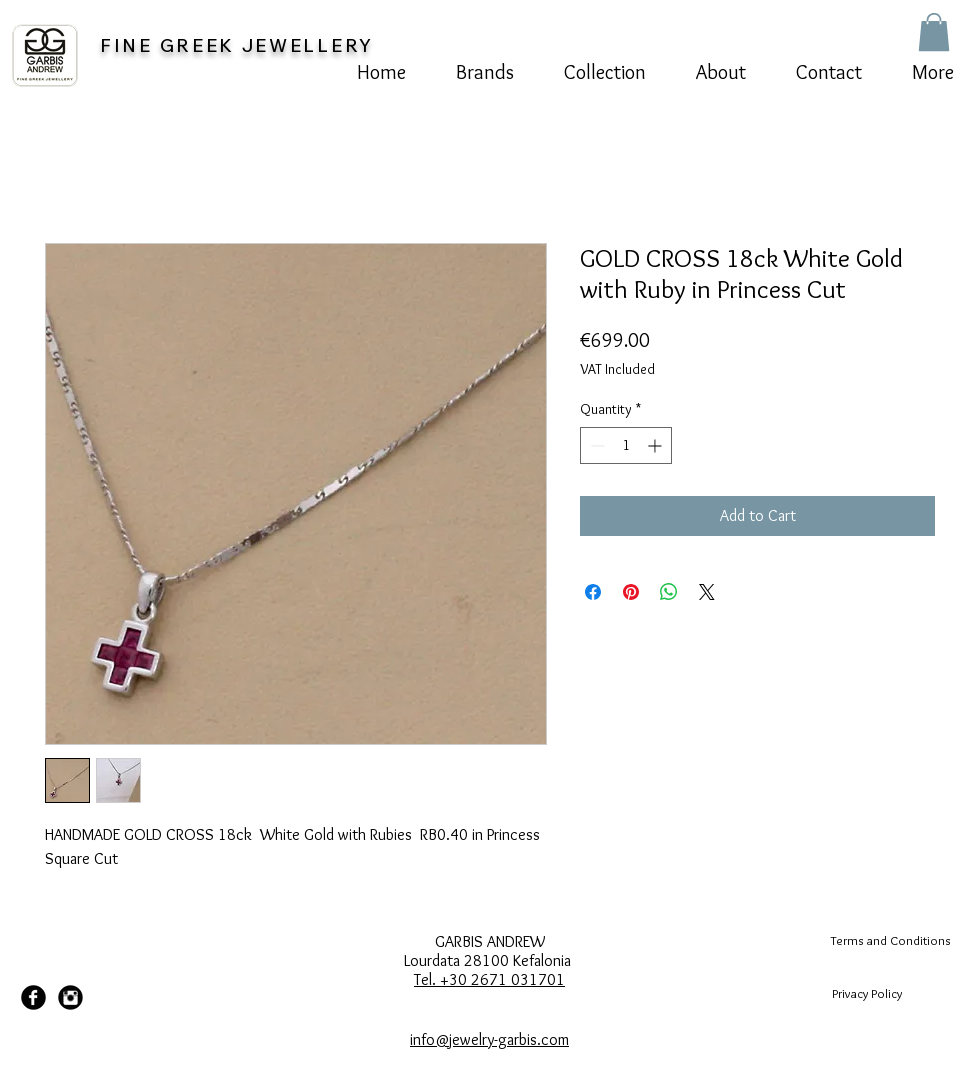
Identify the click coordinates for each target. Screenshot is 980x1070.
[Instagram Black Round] (70, 997)
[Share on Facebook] (593, 592)
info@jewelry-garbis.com (489, 1039)
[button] (934, 32)
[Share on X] (707, 592)
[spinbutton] (626, 445)
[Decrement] (595, 445)
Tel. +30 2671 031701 (489, 979)
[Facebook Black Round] (33, 997)
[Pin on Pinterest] (631, 592)
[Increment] (656, 445)
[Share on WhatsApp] (669, 592)
